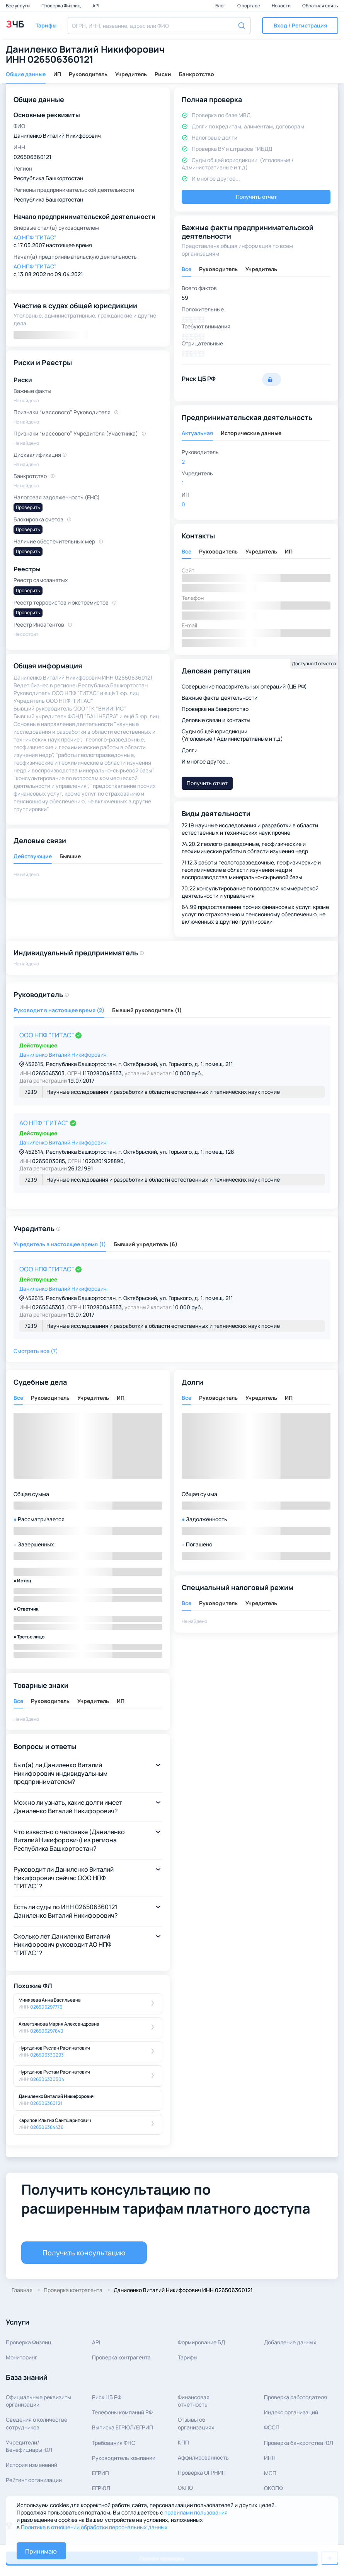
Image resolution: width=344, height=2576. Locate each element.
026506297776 (46, 2007)
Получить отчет (256, 196)
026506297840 (46, 2031)
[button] (300, 25)
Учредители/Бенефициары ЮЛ (29, 2446)
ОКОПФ (273, 2488)
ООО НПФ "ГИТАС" (47, 1035)
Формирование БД (201, 2342)
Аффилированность (203, 2457)
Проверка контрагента (121, 2357)
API (95, 5)
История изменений (31, 2464)
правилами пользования (196, 2512)
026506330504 (47, 2079)
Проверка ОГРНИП (202, 2472)
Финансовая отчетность (193, 2400)
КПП (183, 2442)
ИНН (270, 2458)
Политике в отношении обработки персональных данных (94, 2527)
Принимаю (41, 2551)
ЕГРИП (100, 2473)
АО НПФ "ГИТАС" (44, 1123)
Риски (163, 74)
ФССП (271, 2427)
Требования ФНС (113, 2442)
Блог (220, 5)
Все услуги (18, 5)
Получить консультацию (84, 2252)
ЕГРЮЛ (101, 2488)
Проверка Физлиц (61, 5)
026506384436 (46, 2127)
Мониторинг (21, 2357)
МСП (270, 2473)
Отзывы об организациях (196, 2423)
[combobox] (159, 25)
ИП (57, 74)
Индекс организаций (291, 2412)
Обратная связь (320, 5)
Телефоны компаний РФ (122, 2412)
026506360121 (46, 2103)
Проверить (28, 507)
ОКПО (185, 2487)
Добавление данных (290, 2342)
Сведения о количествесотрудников (36, 2423)
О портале (249, 5)
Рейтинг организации (34, 2480)
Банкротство (196, 74)
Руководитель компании (123, 2458)
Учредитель (131, 74)
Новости (281, 5)
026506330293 (47, 2055)
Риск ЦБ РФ (106, 2397)
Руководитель (88, 74)
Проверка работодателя (295, 2397)
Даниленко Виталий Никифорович (63, 1054)
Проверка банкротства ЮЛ (298, 2442)
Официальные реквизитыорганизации (38, 2400)
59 (185, 297)
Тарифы (188, 2357)
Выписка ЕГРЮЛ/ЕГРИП (122, 2427)
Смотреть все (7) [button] (36, 1351)
